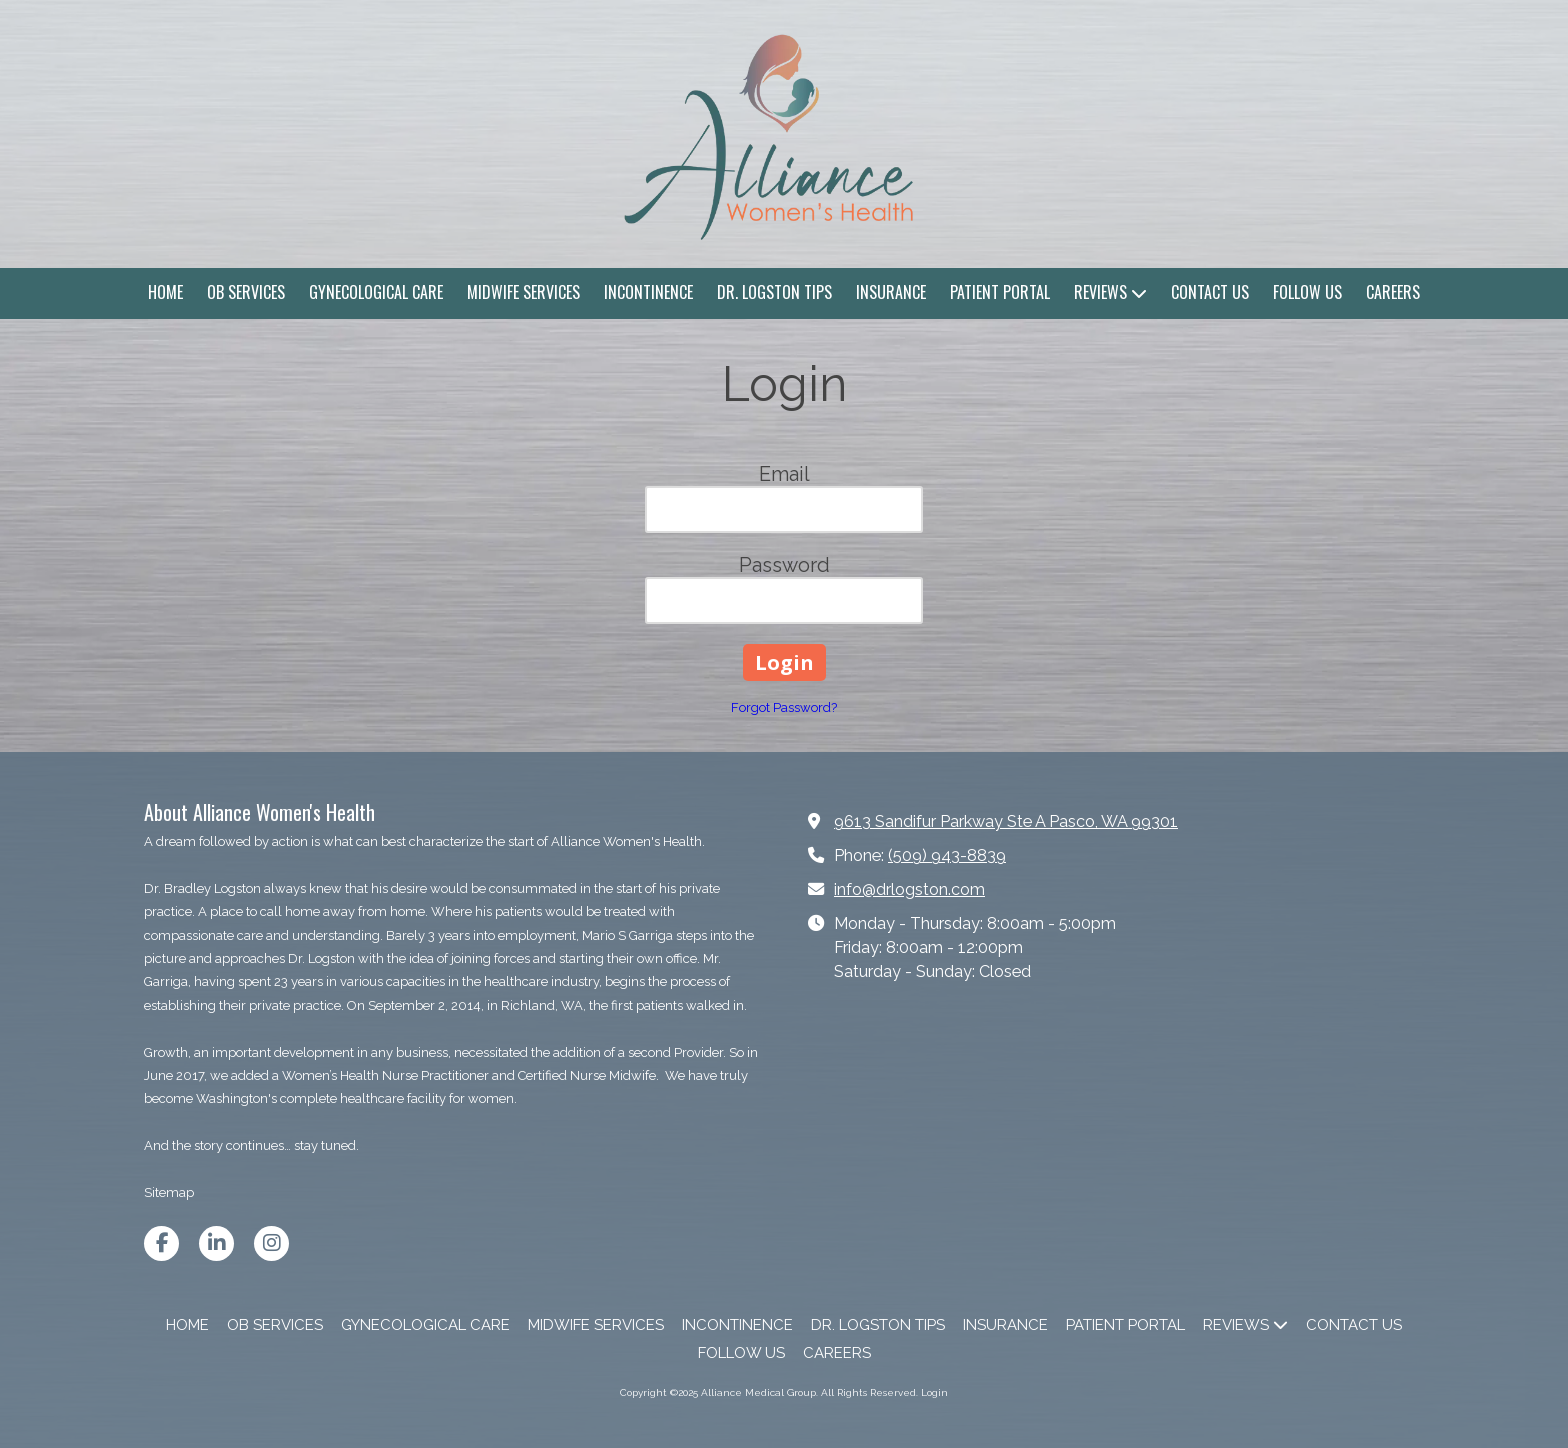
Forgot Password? (784, 707)
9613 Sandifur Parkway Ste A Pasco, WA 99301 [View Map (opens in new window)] (1006, 821)
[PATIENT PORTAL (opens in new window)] (1000, 293)
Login (934, 1392)
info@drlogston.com (909, 889)
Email (784, 474)
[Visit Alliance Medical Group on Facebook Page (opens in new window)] (161, 1243)
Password (784, 565)
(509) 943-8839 (947, 855)
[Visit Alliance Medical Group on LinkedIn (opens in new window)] (216, 1243)
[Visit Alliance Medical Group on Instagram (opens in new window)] (271, 1243)
